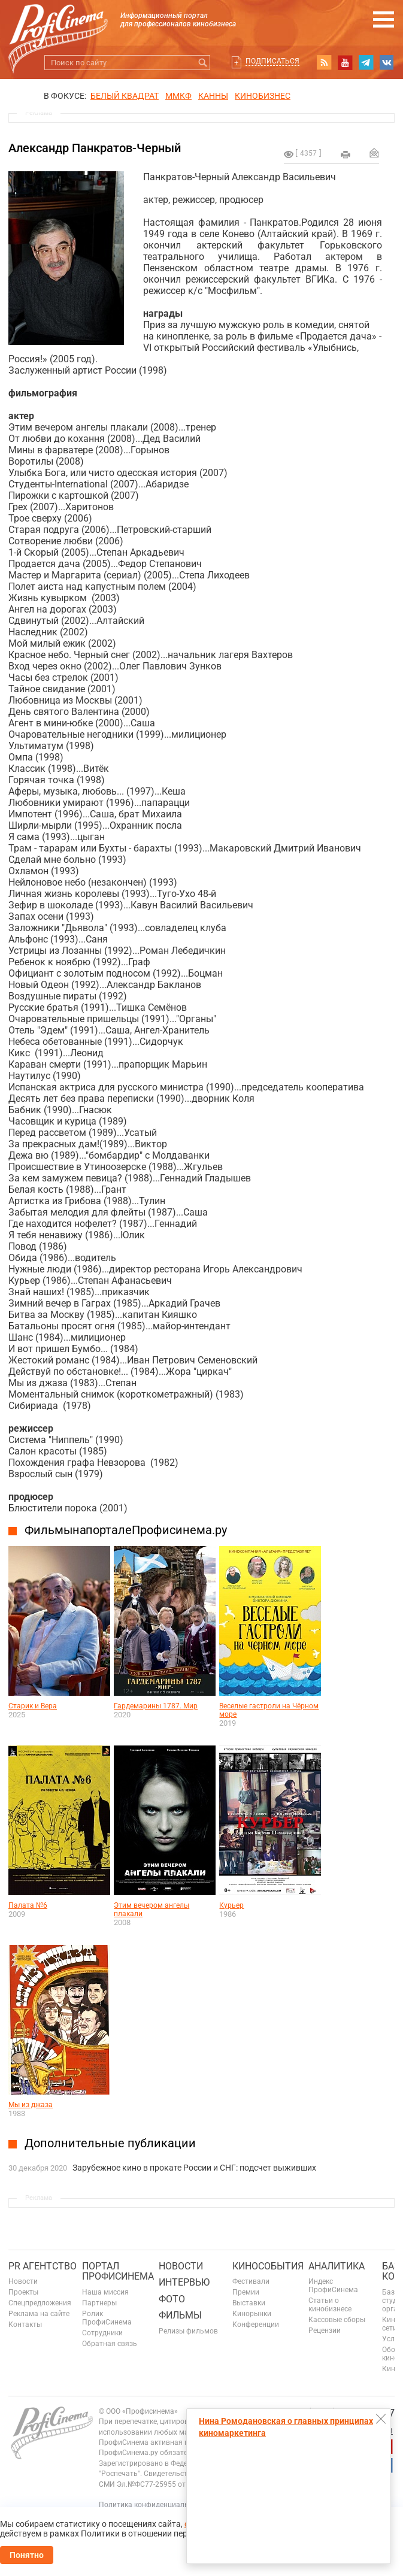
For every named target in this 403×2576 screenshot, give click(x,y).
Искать (202, 62)
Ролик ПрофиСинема (107, 2318)
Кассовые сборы (336, 2320)
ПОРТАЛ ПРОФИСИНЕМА (118, 2271)
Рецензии (324, 2330)
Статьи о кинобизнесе (330, 2304)
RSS (324, 62)
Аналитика (336, 2266)
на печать (345, 154)
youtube (344, 62)
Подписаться (272, 61)
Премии (245, 2292)
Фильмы (180, 2315)
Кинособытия (268, 2266)
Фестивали (250, 2281)
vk (386, 62)
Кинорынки (251, 2314)
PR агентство (42, 2266)
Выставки (248, 2303)
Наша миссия (105, 2292)
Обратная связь (109, 2343)
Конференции (255, 2324)
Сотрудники (102, 2333)
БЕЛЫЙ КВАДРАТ (124, 96)
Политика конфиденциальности (153, 2505)
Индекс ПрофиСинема (333, 2285)
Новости (23, 2281)
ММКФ (178, 96)
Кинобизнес (262, 96)
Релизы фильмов (188, 2331)
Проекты (23, 2292)
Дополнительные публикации (110, 2143)
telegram (365, 62)
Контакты (25, 2324)
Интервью (184, 2282)
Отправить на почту (374, 152)
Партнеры (99, 2303)
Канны (213, 96)
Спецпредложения (39, 2303)
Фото (172, 2299)
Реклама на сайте (38, 2314)
